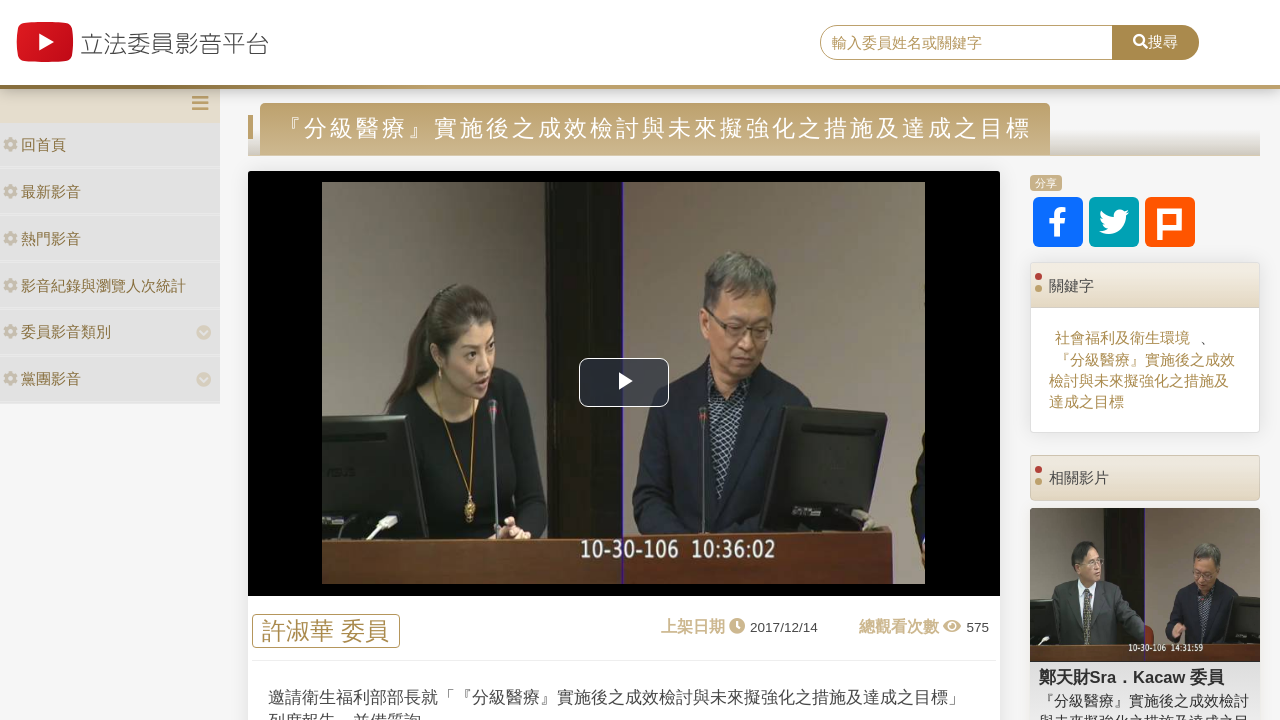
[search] (966, 43)
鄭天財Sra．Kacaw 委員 (1131, 677)
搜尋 (1155, 41)
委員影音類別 (57, 331)
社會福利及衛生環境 (1122, 337)
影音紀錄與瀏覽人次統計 (94, 285)
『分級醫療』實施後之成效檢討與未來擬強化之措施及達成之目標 (1142, 381)
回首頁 (34, 144)
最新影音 (42, 191)
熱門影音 (42, 238)
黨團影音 (42, 378)
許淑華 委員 (325, 631)
